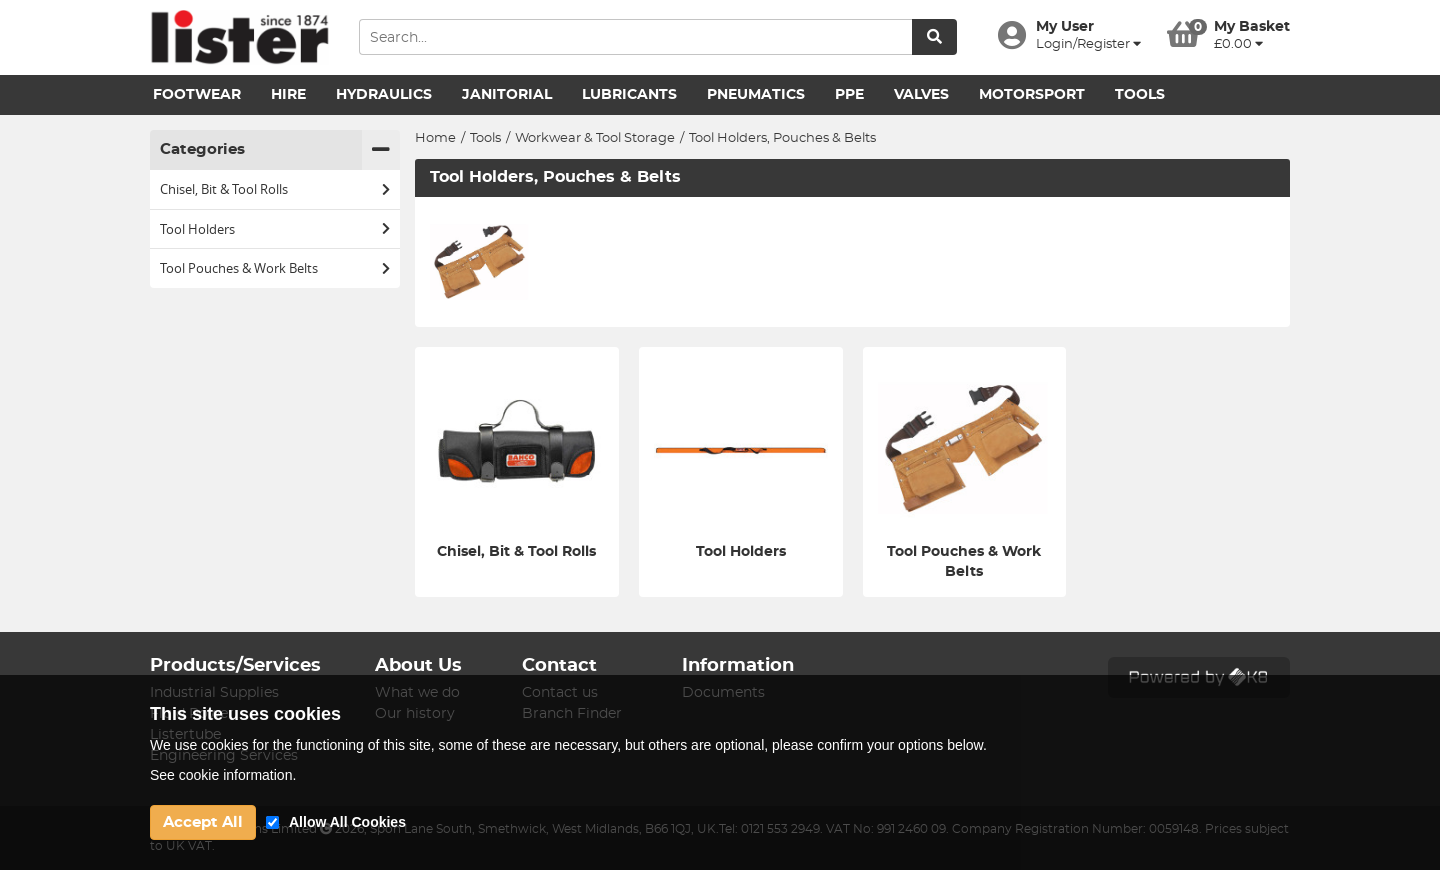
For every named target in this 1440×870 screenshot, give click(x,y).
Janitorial (507, 95)
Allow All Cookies (347, 822)
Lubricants (629, 95)
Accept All (203, 822)
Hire (288, 95)
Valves (921, 95)
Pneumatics (756, 95)
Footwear (197, 95)
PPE (849, 95)
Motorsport (1032, 95)
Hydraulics (384, 95)
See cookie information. (223, 775)
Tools (1140, 95)
